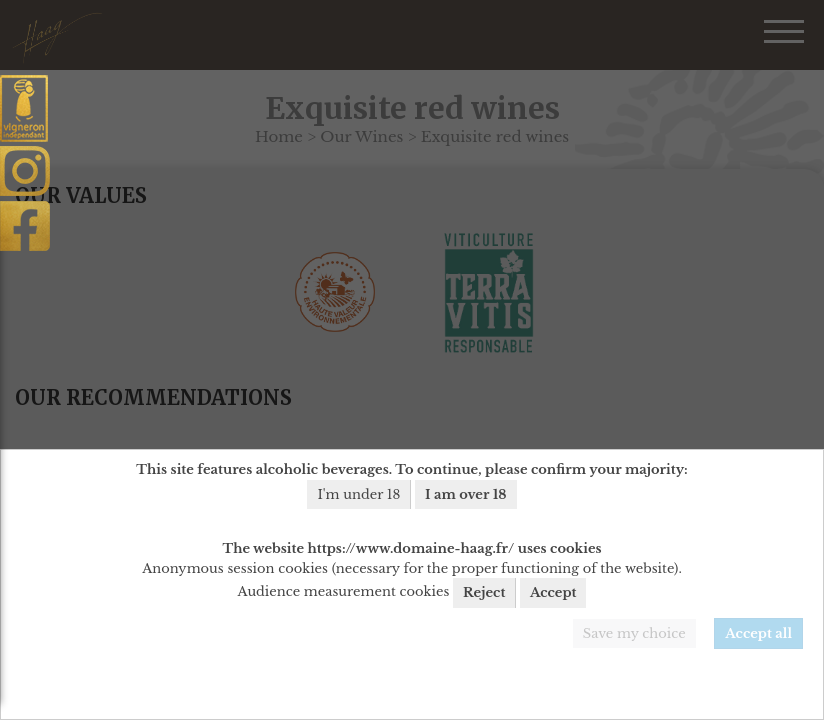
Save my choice (634, 633)
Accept (553, 592)
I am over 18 (466, 494)
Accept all (758, 633)
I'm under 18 (358, 494)
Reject (484, 592)
